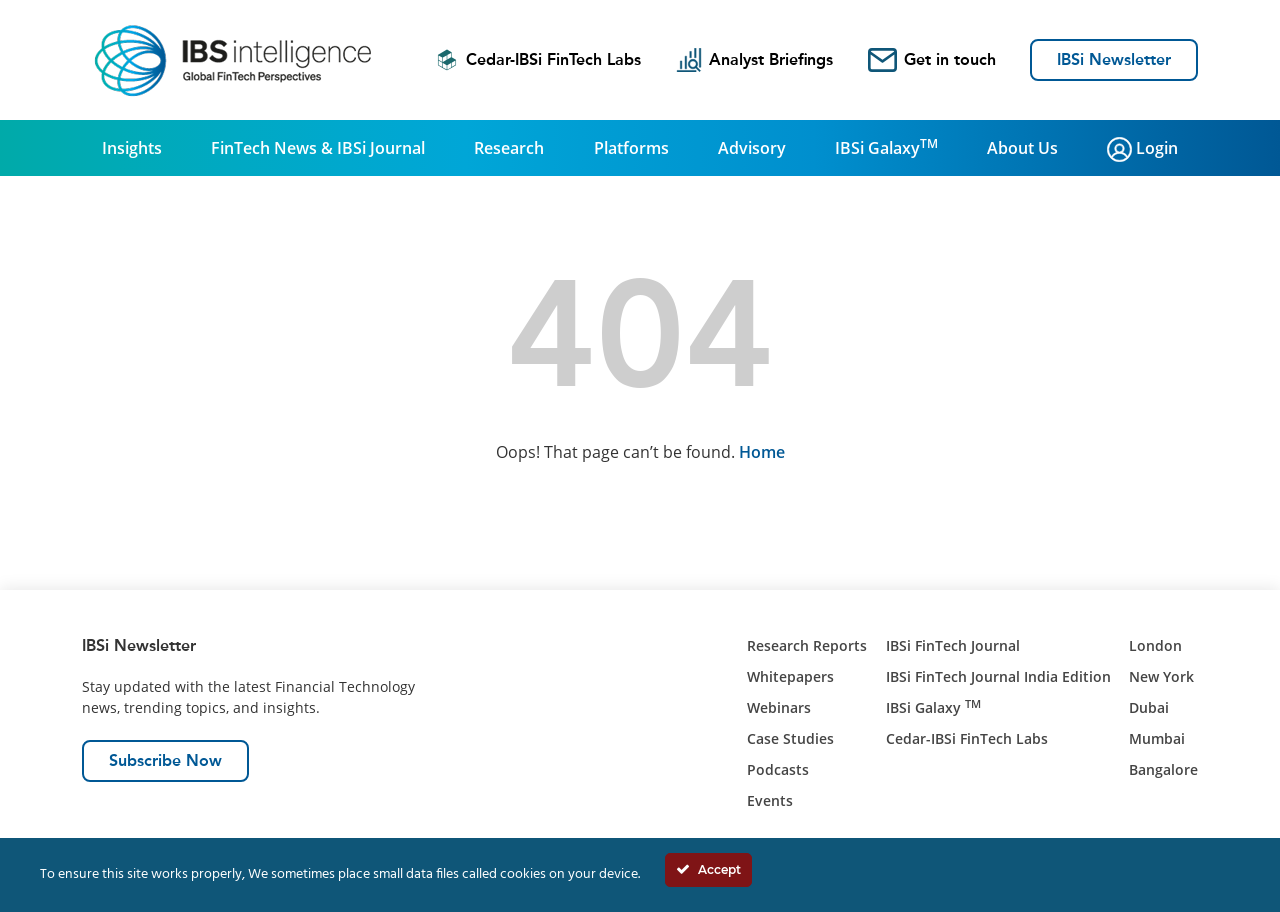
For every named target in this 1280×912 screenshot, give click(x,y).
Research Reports (807, 645)
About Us (1022, 148)
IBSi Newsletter (1114, 59)
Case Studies (790, 738)
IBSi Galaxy (886, 147)
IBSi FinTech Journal (953, 645)
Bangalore (1163, 769)
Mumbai (1157, 738)
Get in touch (932, 60)
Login (1142, 149)
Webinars (779, 707)
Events (770, 800)
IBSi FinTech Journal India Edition (998, 676)
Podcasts (778, 769)
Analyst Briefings (754, 60)
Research (509, 148)
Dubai (1149, 707)
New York (1161, 676)
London (1155, 645)
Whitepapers (790, 676)
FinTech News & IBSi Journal (318, 148)
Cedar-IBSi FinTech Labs (538, 60)
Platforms (631, 148)
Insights (132, 148)
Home (762, 452)
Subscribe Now (165, 760)
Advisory (752, 148)
